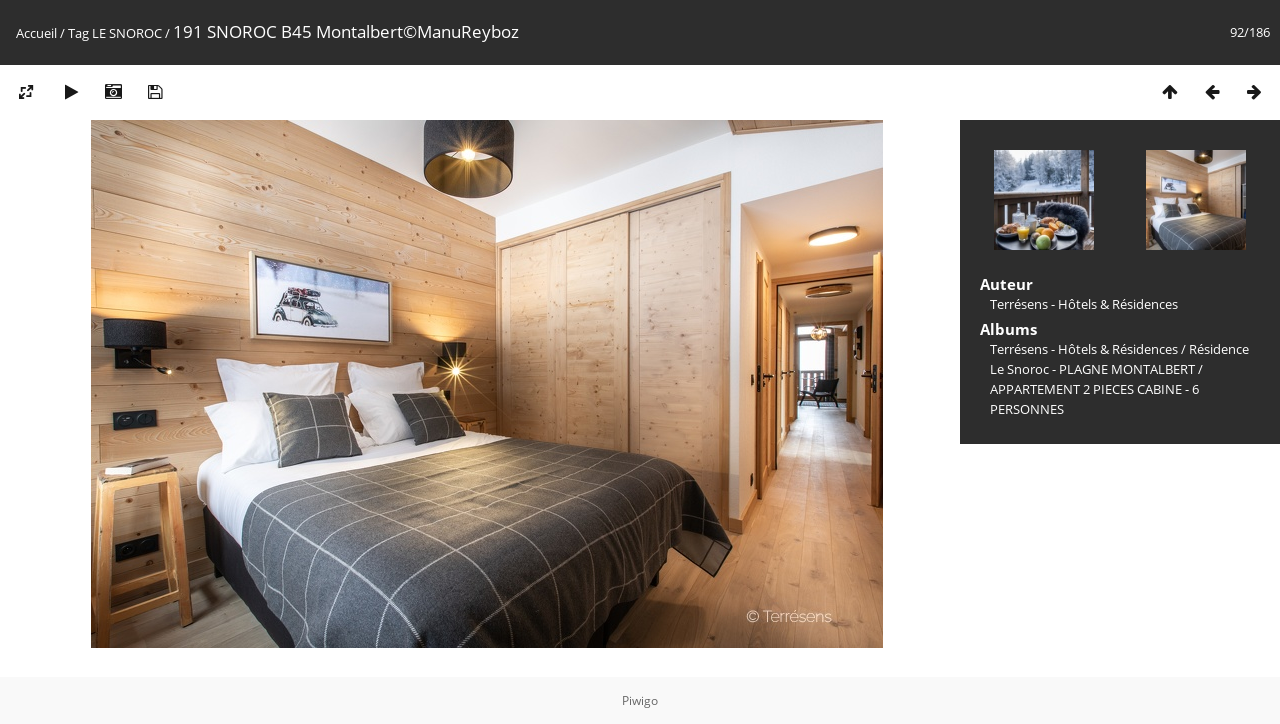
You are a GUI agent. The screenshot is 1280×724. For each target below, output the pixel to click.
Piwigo (640, 700)
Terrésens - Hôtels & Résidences (1084, 349)
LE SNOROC (127, 33)
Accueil (36, 33)
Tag (78, 33)
